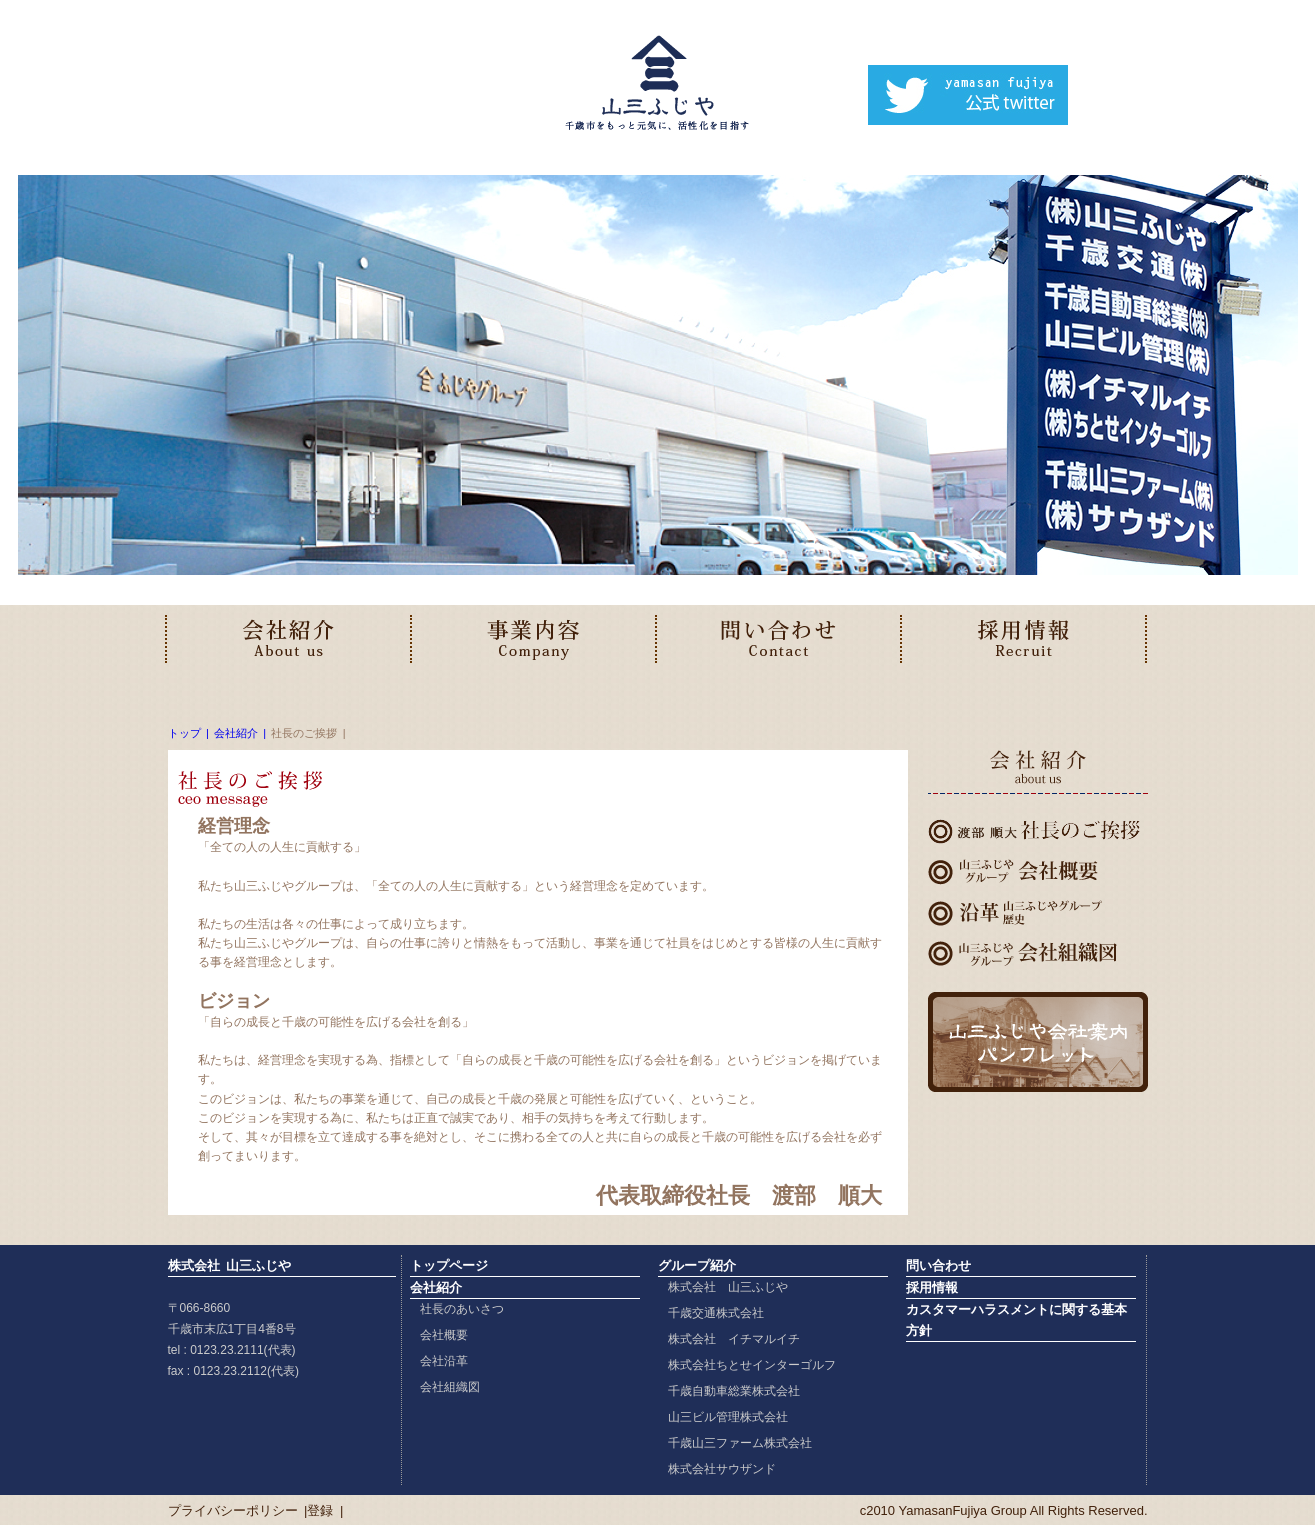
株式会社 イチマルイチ (734, 1339)
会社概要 (444, 1335)
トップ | (188, 733)
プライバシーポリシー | (238, 1510)
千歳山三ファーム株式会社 (740, 1443)
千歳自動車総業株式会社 (734, 1391)
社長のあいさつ (462, 1309)
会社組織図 (450, 1387)
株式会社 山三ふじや (728, 1287)
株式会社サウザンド (722, 1469)
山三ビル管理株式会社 (728, 1417)
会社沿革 (444, 1361)
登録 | (325, 1510)
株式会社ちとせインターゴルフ (752, 1365)
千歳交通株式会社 (716, 1313)
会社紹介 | (240, 733)
